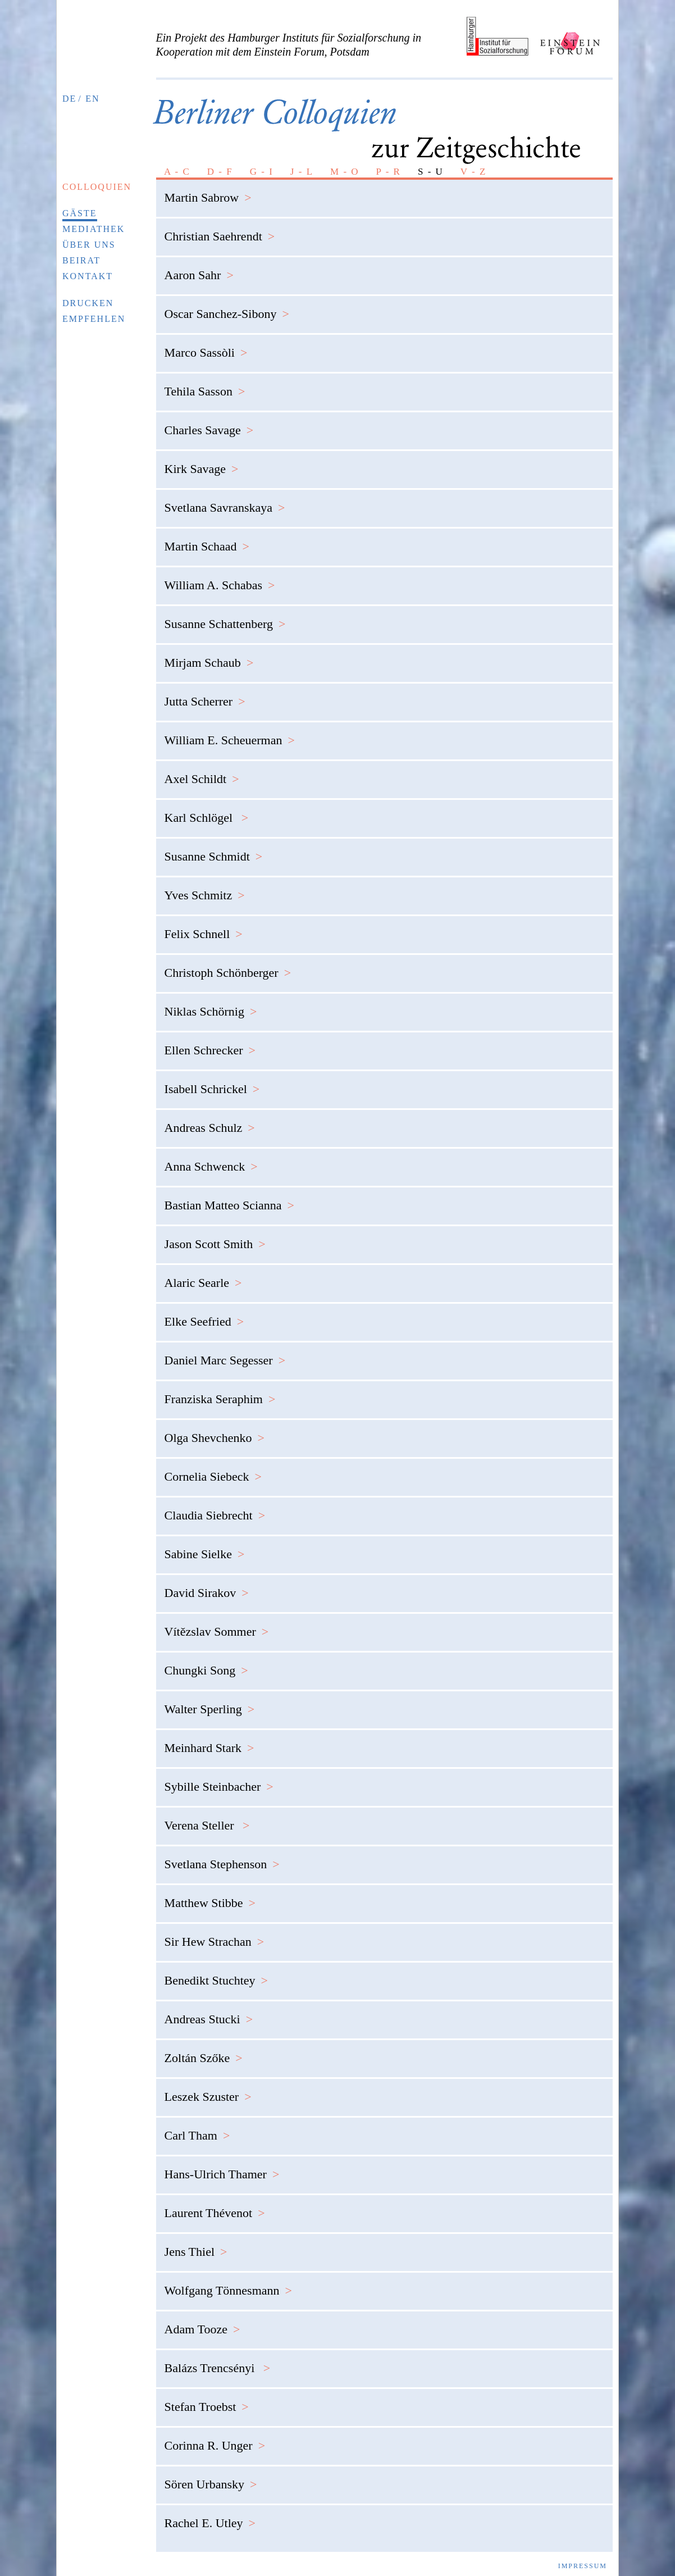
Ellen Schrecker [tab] (210, 1041)
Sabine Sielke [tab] (205, 1545)
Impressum (582, 2557)
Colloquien (96, 178)
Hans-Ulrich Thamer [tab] (222, 2165)
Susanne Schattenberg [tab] (225, 615)
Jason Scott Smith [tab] (215, 1235)
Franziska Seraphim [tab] (220, 1390)
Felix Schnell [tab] (204, 925)
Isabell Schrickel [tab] (212, 1080)
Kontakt (87, 267)
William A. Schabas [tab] (220, 576)
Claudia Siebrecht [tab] (215, 1506)
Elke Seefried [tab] (204, 1312)
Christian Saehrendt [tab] (220, 227)
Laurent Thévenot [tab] (215, 2204)
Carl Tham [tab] (197, 2126)
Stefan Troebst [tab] (207, 2397)
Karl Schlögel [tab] (207, 808)
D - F (220, 162)
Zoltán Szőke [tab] (204, 2049)
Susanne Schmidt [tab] (214, 847)
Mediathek (93, 220)
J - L (301, 162)
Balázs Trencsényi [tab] (218, 2359)
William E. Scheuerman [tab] (230, 731)
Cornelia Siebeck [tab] (213, 1467)
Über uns (89, 235)
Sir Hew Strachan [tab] (214, 1932)
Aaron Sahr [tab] (199, 266)
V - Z (473, 162)
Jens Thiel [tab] (196, 2242)
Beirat (81, 251)
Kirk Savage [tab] (202, 459)
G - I (261, 162)
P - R (388, 162)
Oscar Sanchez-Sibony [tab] (227, 304)
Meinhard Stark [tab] (209, 1739)
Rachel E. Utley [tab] (210, 2514)
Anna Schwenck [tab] (211, 1157)
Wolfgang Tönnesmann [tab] (228, 2281)
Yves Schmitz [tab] (205, 886)
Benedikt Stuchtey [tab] (216, 1971)
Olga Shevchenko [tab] (214, 1428)
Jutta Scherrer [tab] (205, 692)
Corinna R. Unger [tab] (215, 2436)
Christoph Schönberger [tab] (228, 963)
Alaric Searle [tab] (203, 1273)
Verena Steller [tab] (207, 1816)
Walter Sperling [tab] (210, 1700)
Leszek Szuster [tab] (208, 2087)
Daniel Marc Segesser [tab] (225, 1351)
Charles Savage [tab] (209, 421)
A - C (177, 162)
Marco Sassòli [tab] (206, 343)
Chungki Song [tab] (206, 1661)
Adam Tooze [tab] (202, 2320)
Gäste (79, 204)
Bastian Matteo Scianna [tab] (229, 1196)
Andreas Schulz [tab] (210, 1118)
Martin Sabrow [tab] (208, 188)
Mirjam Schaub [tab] (209, 653)
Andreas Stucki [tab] (209, 2010)
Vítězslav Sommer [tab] (217, 1622)
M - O (344, 162)
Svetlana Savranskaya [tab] (225, 498)
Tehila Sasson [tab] (205, 382)
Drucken (87, 294)
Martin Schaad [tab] (207, 537)
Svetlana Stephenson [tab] (222, 1855)
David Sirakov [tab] (207, 1583)
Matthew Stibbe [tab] (210, 1894)
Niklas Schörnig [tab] (211, 1002)
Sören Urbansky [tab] (211, 2475)
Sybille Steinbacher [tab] (219, 1777)
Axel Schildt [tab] (202, 770)
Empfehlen (93, 310)
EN (92, 98)
